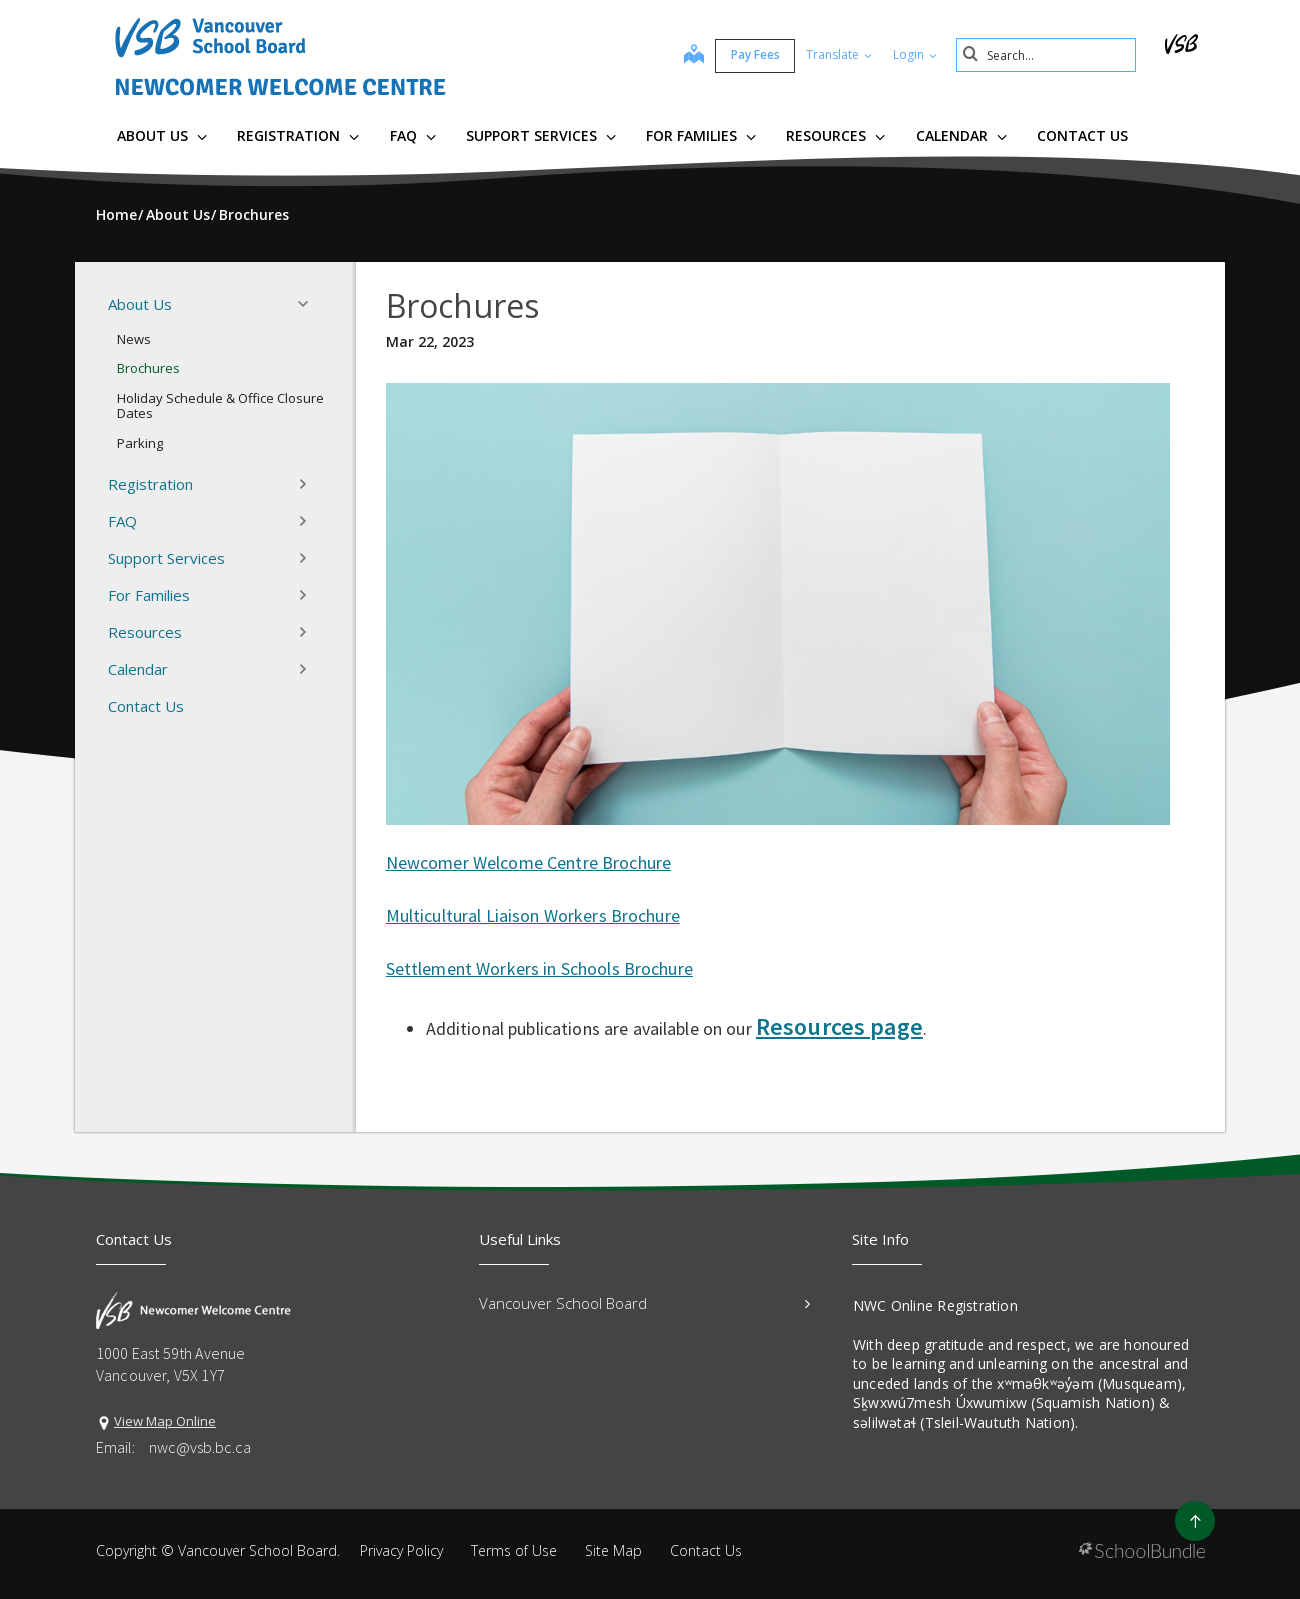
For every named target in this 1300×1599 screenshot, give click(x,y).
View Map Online (165, 1421)
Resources (835, 135)
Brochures (148, 368)
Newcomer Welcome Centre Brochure (528, 862)
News (134, 339)
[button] (309, 304)
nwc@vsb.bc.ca (200, 1447)
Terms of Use (514, 1550)
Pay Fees (755, 54)
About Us (162, 135)
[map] (694, 56)
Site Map (613, 1550)
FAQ (413, 135)
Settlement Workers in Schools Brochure (539, 968)
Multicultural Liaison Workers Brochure (533, 915)
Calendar (961, 135)
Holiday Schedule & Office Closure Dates (220, 406)
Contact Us (1082, 135)
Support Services (541, 135)
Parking (140, 443)
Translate (839, 54)
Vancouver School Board (644, 1303)
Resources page (839, 1026)
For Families (701, 135)
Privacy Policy (401, 1550)
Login (915, 54)
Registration (298, 135)
